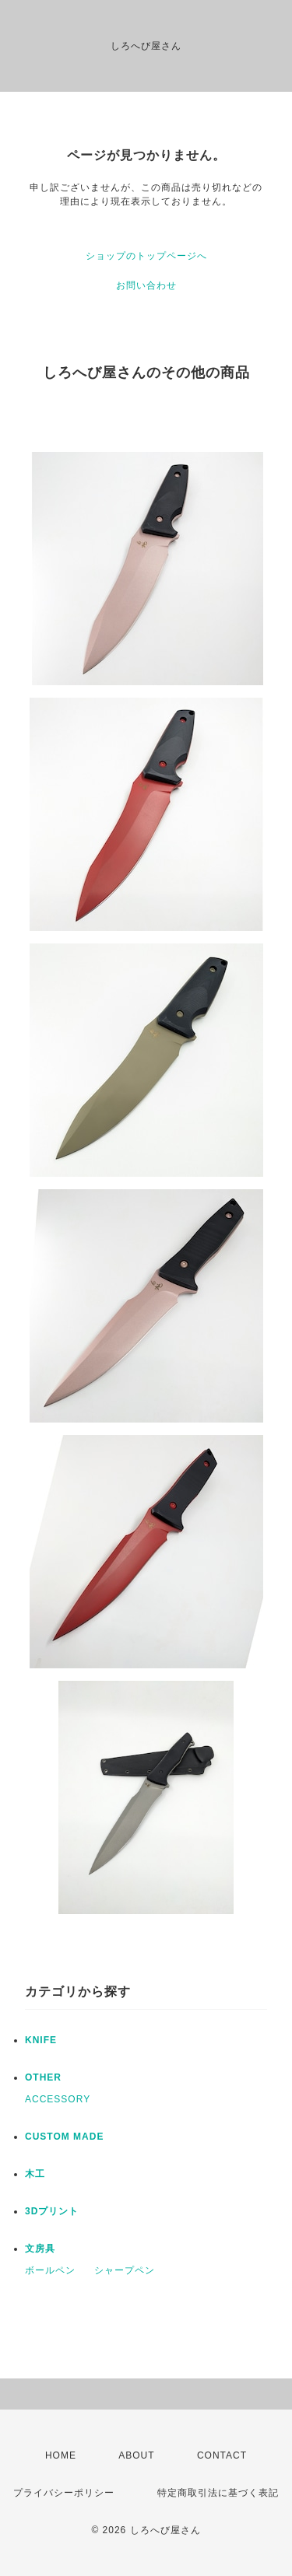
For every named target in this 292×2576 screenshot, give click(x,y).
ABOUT (136, 2455)
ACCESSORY (57, 2099)
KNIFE (41, 2040)
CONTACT (222, 2455)
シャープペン (124, 2270)
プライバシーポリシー (63, 2492)
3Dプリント (52, 2211)
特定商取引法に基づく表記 (218, 2492)
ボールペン (50, 2270)
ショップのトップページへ (146, 255)
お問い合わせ (146, 285)
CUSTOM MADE (64, 2136)
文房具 (40, 2248)
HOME (60, 2455)
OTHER (43, 2077)
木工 (35, 2173)
